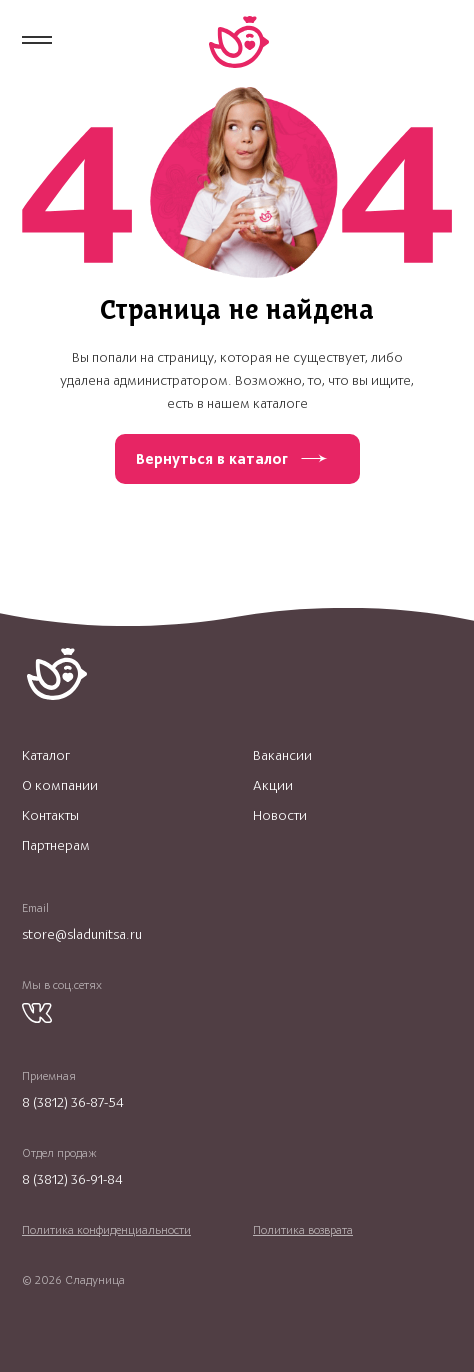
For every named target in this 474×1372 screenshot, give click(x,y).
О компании (60, 786)
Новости (280, 816)
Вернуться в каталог (212, 459)
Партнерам (56, 846)
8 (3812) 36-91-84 (72, 1179)
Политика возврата (303, 1230)
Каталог (46, 756)
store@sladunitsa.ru (82, 934)
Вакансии (282, 756)
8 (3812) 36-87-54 (73, 1102)
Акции (273, 786)
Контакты (50, 816)
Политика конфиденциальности (106, 1230)
